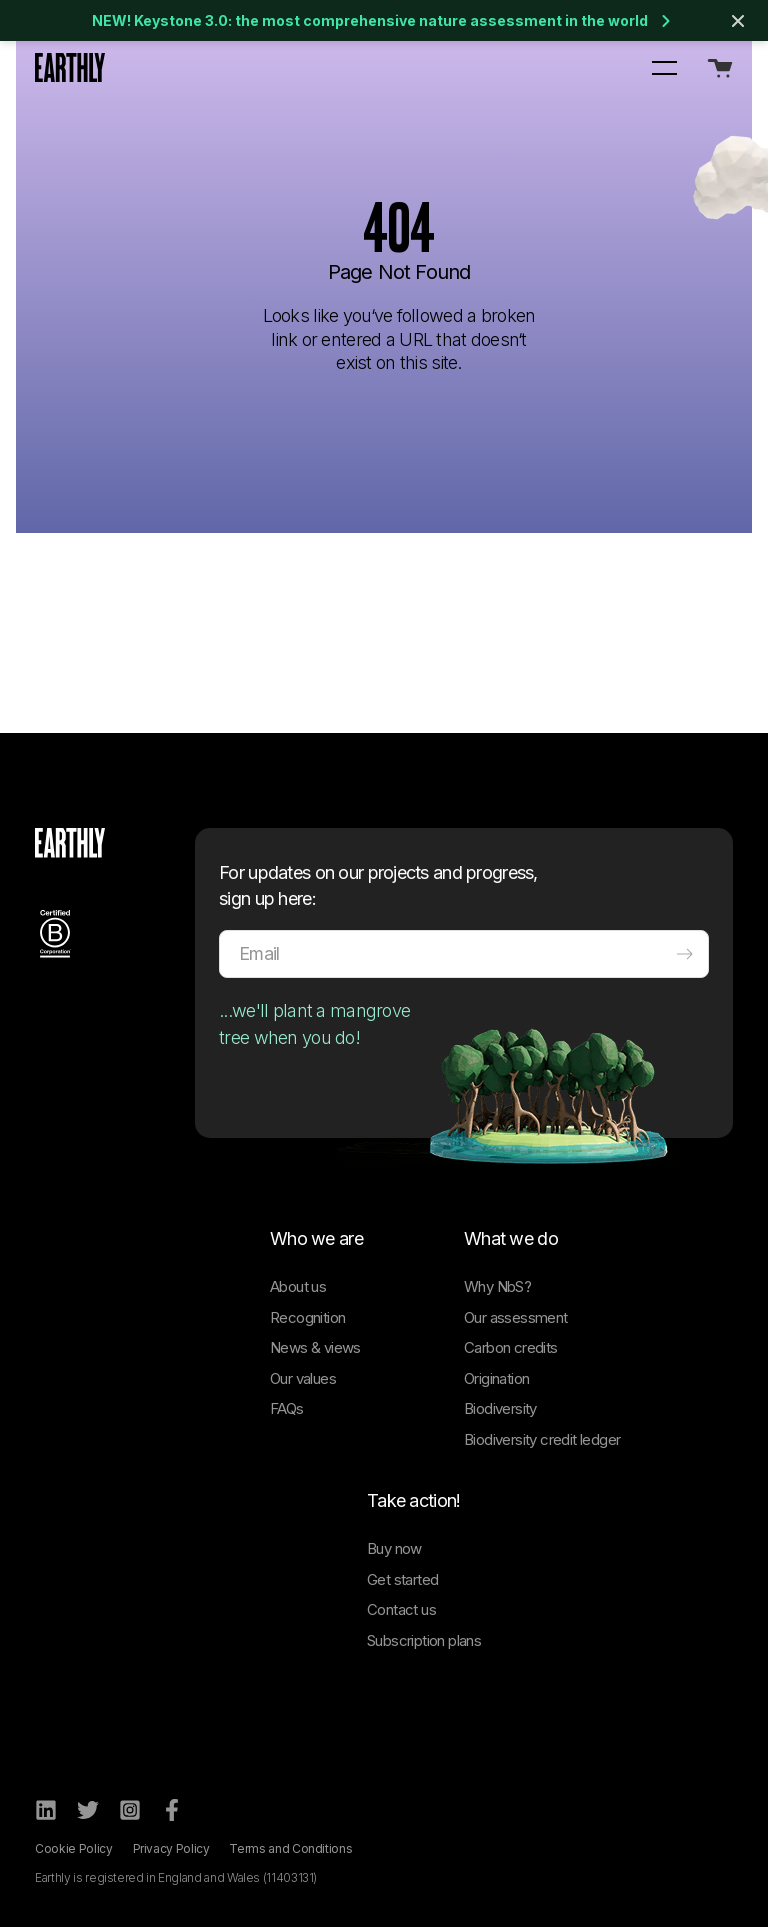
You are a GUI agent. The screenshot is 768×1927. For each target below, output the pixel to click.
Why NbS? (497, 1286)
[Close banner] (738, 21)
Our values (303, 1378)
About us (298, 1286)
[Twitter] (88, 1810)
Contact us (401, 1609)
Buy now (394, 1548)
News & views (315, 1347)
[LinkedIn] (46, 1810)
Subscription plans (424, 1640)
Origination (496, 1378)
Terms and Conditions (290, 1848)
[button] (664, 67)
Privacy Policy (171, 1848)
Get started (402, 1579)
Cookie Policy (73, 1848)
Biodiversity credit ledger (542, 1439)
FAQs (287, 1408)
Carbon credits (511, 1347)
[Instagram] (130, 1810)
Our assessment (516, 1317)
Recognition (307, 1317)
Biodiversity (500, 1408)
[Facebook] (172, 1810)
